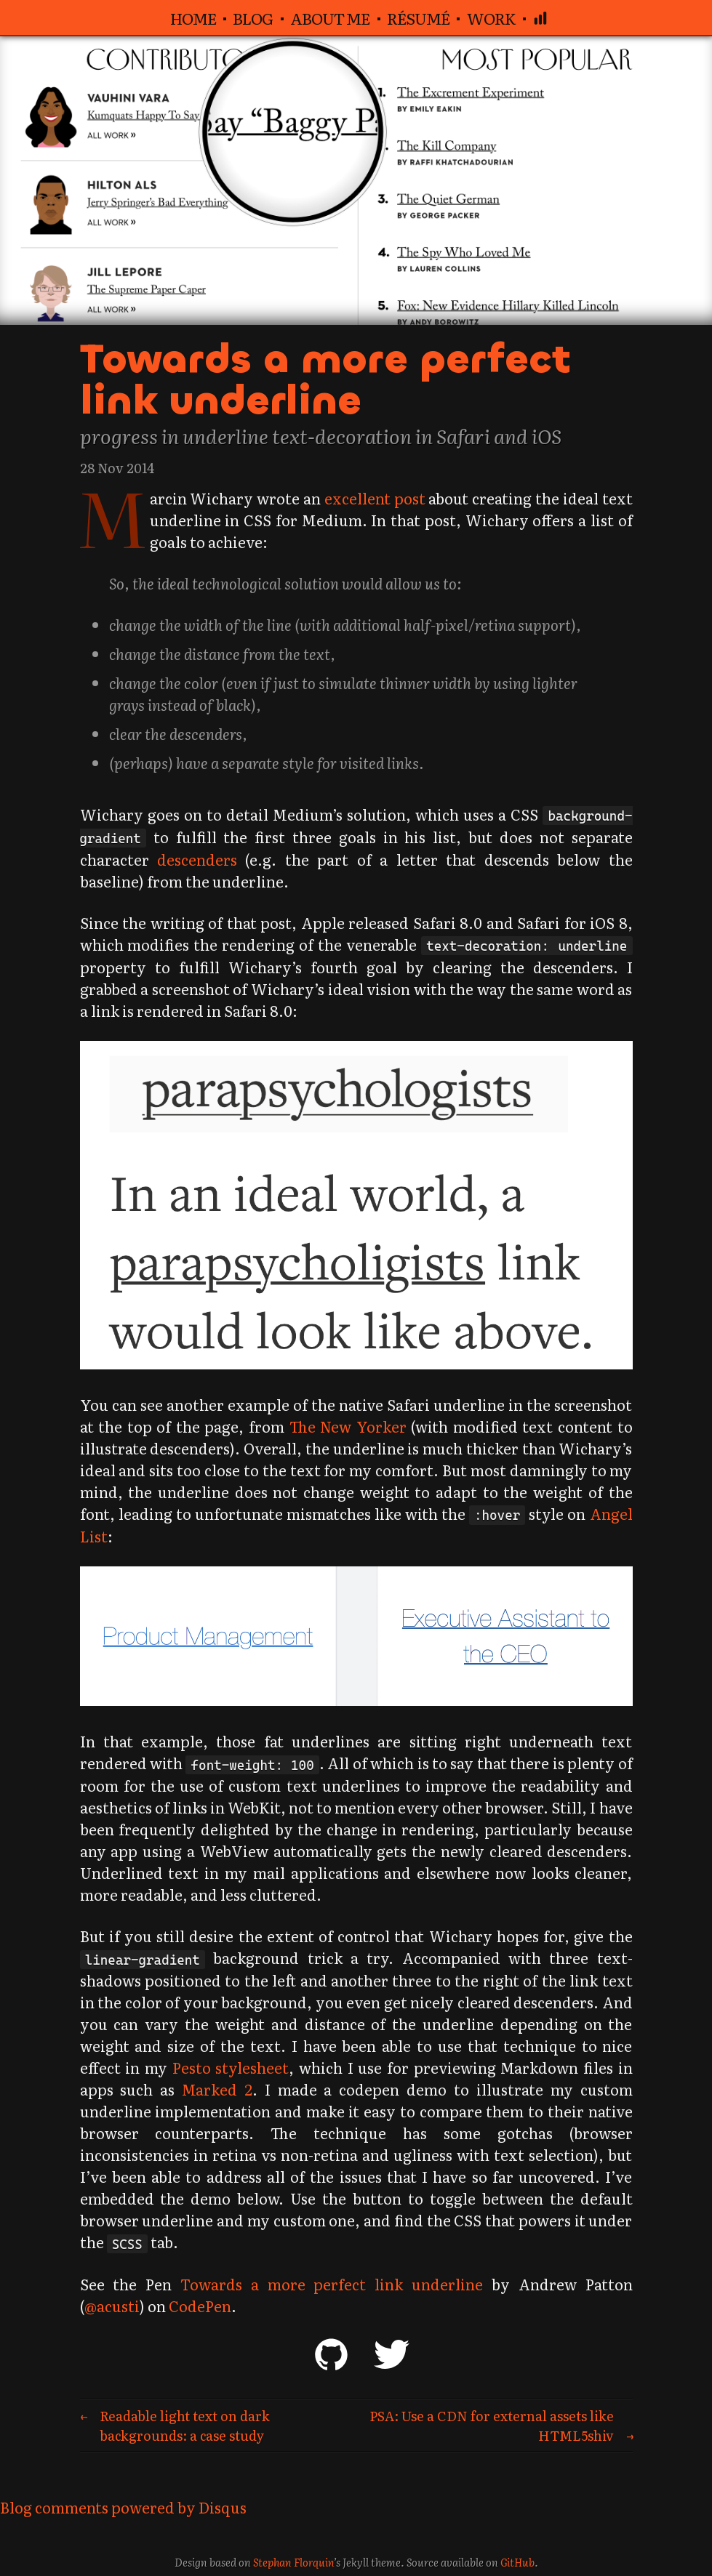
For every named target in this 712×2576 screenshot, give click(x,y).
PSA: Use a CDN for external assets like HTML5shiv (491, 2425)
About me (329, 18)
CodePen (200, 2306)
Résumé (418, 18)
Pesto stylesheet (230, 2067)
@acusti (112, 2306)
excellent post (395, 498)
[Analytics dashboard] (541, 17)
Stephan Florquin (293, 2561)
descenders (197, 859)
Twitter (392, 2354)
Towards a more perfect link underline (325, 379)
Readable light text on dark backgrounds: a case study (185, 2425)
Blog (253, 18)
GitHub (331, 2354)
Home (193, 18)
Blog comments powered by (123, 2507)
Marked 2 (217, 2089)
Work (491, 18)
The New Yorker (348, 1426)
